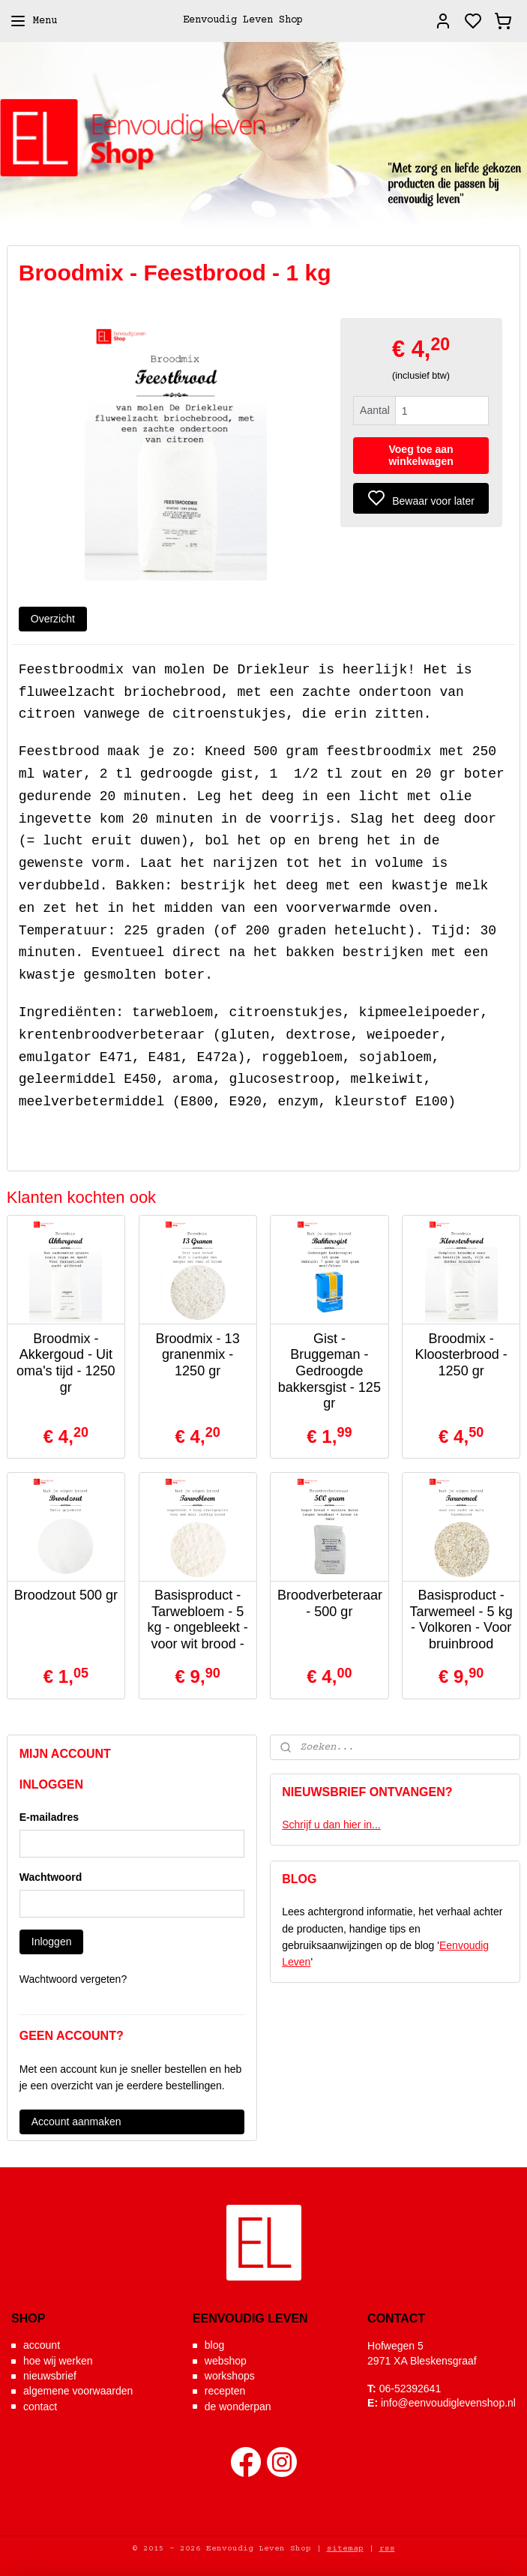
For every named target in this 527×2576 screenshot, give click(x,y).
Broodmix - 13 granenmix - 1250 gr (198, 1354)
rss (387, 2549)
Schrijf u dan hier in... (331, 1825)
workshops (230, 2376)
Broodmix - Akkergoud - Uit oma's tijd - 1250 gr (65, 1362)
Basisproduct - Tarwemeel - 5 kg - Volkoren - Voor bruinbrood (461, 1619)
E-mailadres (49, 1817)
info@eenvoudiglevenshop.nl (448, 2403)
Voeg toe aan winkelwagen (420, 455)
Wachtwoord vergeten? (73, 1979)
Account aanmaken (76, 2122)
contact (40, 2407)
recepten (225, 2391)
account (41, 2345)
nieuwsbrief (49, 2376)
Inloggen (51, 1942)
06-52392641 (410, 2389)
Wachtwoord (50, 1877)
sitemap (345, 2549)
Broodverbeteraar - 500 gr (329, 1603)
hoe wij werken (58, 2361)
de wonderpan (238, 2407)
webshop (226, 2361)
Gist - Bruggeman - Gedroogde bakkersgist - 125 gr (329, 1370)
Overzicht (53, 618)
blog (214, 2345)
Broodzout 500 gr (66, 1595)
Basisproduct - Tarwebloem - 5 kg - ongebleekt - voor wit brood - (198, 1619)
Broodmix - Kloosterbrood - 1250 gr (461, 1354)
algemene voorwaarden (78, 2391)
